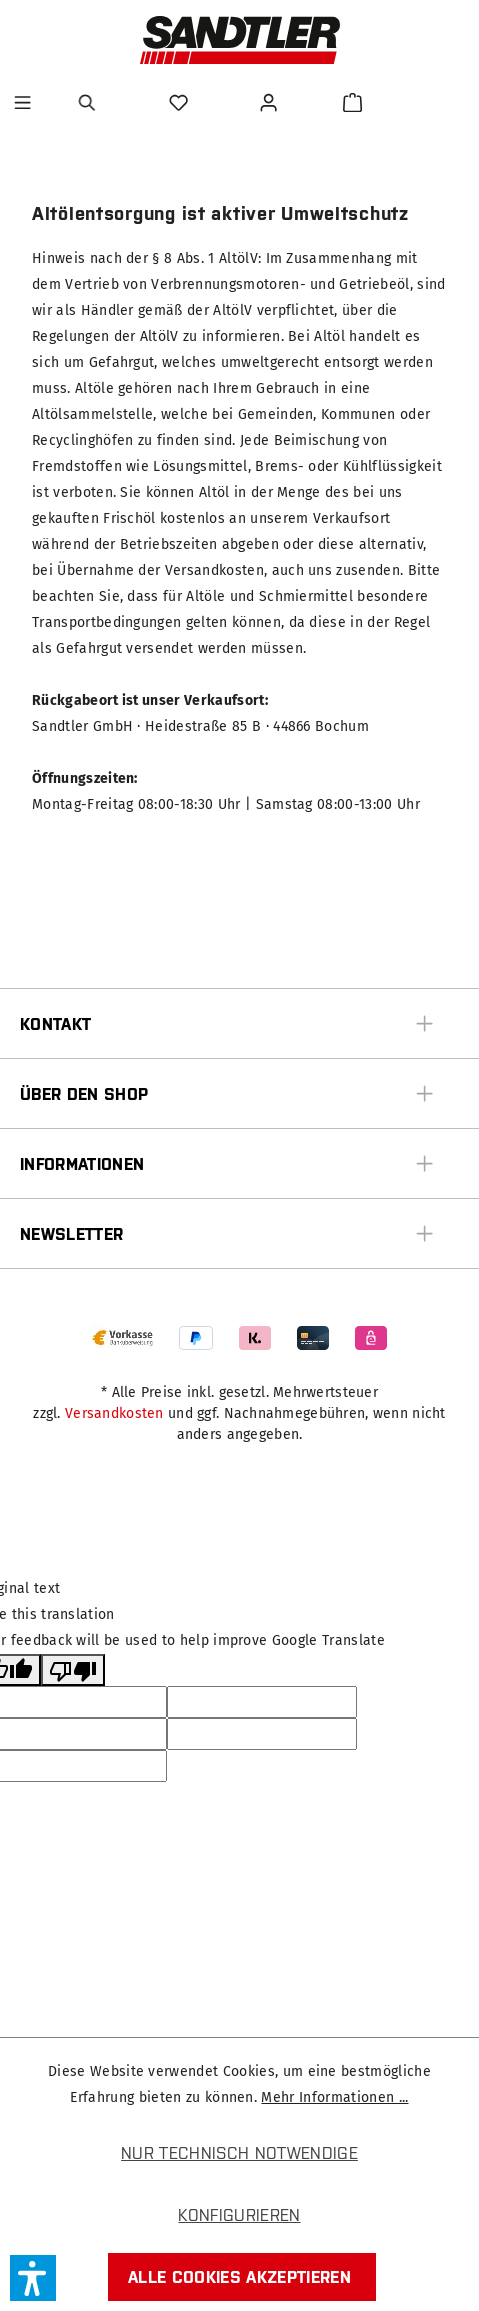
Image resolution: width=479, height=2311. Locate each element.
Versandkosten (114, 1413)
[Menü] (22, 102)
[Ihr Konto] (271, 102)
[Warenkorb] (352, 102)
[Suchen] (90, 102)
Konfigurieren (239, 2215)
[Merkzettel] (181, 102)
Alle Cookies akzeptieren (239, 2277)
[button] (33, 2278)
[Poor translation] (73, 1670)
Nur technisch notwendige (239, 2153)
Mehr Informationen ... (334, 2097)
